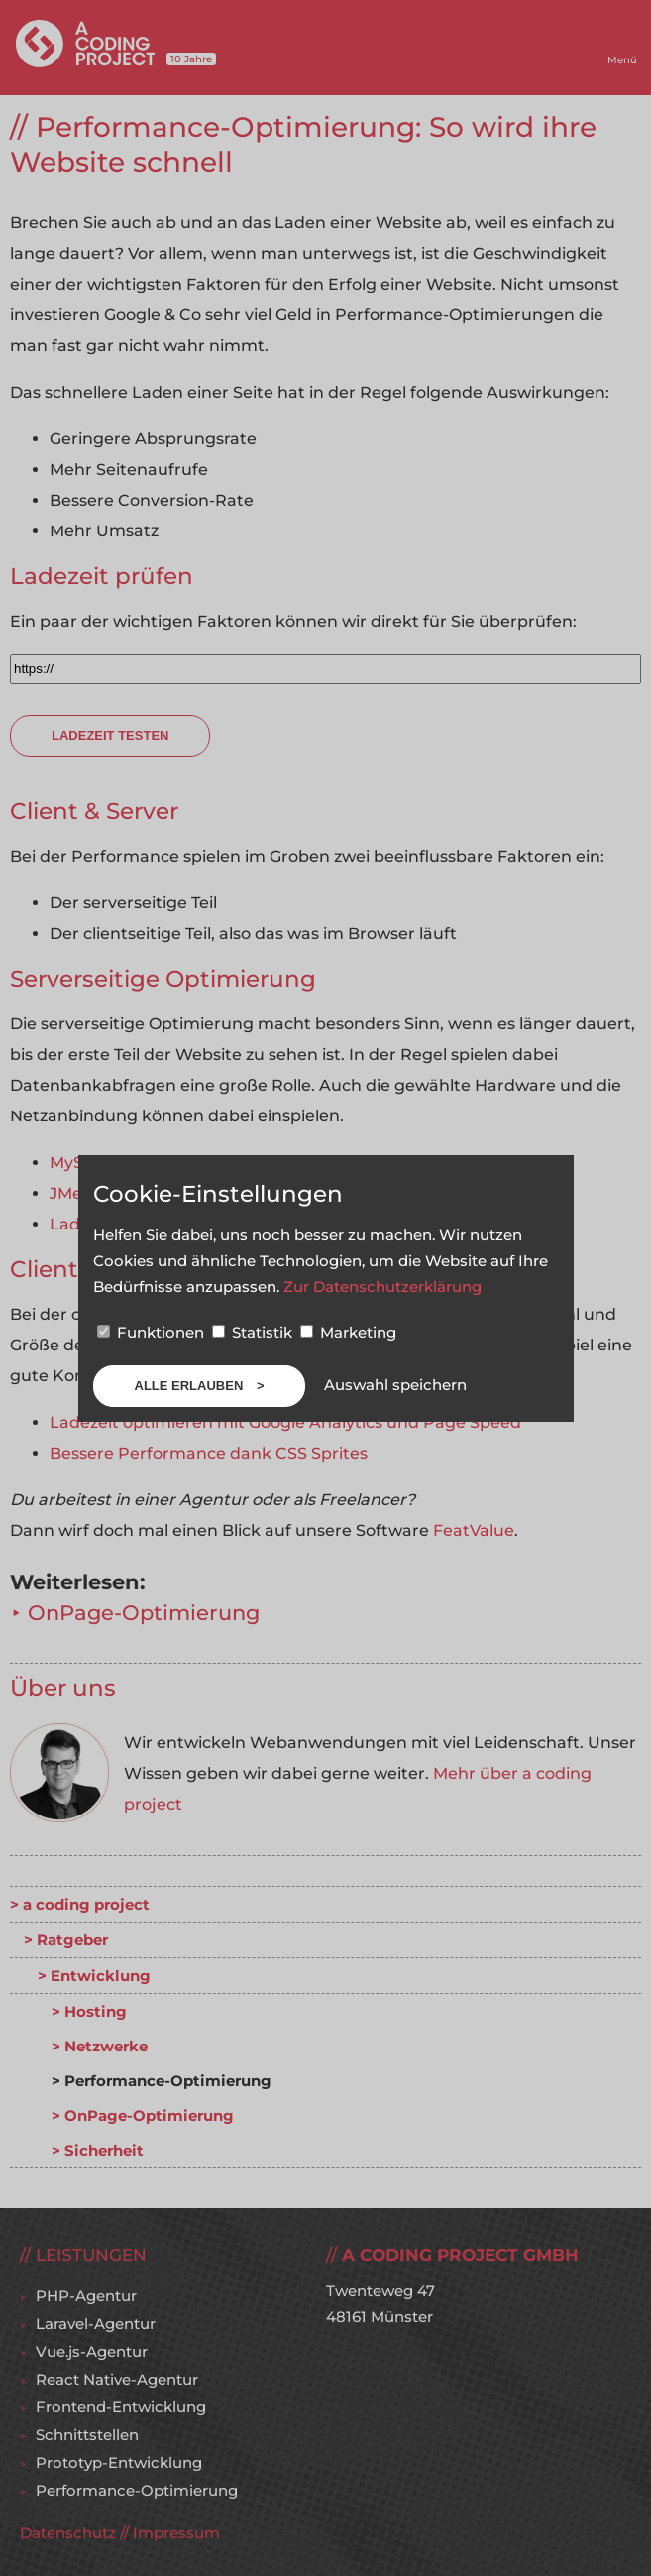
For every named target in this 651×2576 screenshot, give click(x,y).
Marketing (348, 1332)
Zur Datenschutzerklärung (382, 1286)
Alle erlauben (191, 1385)
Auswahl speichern (395, 1384)
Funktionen (152, 1332)
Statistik (254, 1332)
